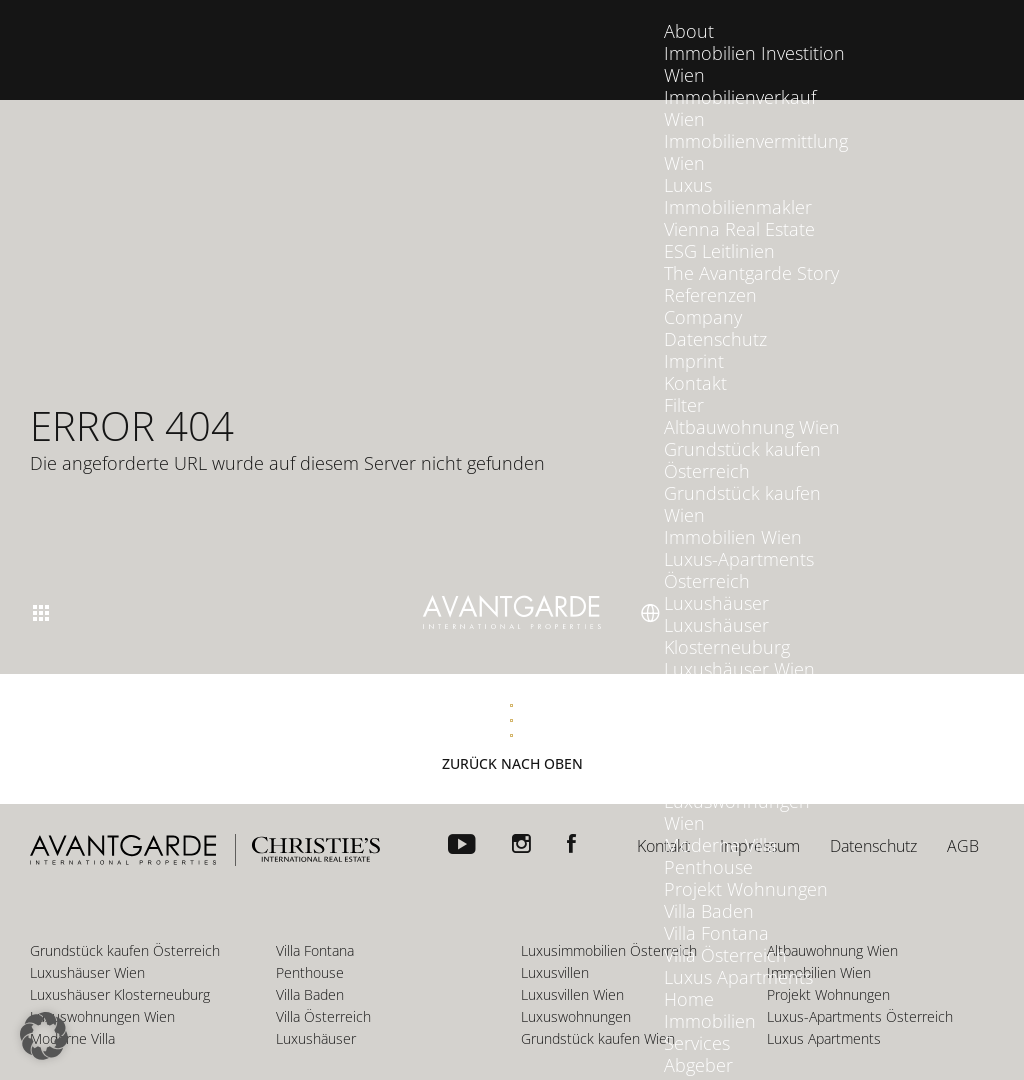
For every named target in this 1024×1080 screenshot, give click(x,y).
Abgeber (698, 1045)
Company (703, 297)
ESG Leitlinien (719, 231)
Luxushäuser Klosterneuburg (727, 616)
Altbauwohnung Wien (752, 407)
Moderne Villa (720, 825)
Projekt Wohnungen (746, 869)
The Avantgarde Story (751, 253)
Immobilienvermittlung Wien (756, 132)
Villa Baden (709, 891)
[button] (44, 1036)
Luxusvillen (708, 715)
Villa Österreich (725, 935)
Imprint (694, 341)
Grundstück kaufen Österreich (742, 440)
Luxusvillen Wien (731, 737)
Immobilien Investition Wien (754, 44)
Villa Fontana (716, 913)
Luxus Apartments (738, 957)
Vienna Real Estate (739, 209)
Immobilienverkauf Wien (740, 88)
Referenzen (710, 275)
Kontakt (695, 363)
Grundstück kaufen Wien (742, 484)
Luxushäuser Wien (739, 649)
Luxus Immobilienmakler (738, 176)
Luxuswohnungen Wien (737, 792)
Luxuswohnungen (737, 759)
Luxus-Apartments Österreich (739, 550)
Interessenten (720, 1067)
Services (697, 1023)
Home (689, 979)
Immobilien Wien (733, 517)
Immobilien (710, 1001)
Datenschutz (715, 319)
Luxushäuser (716, 583)
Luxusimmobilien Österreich (733, 682)
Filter (684, 385)
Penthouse (708, 847)
